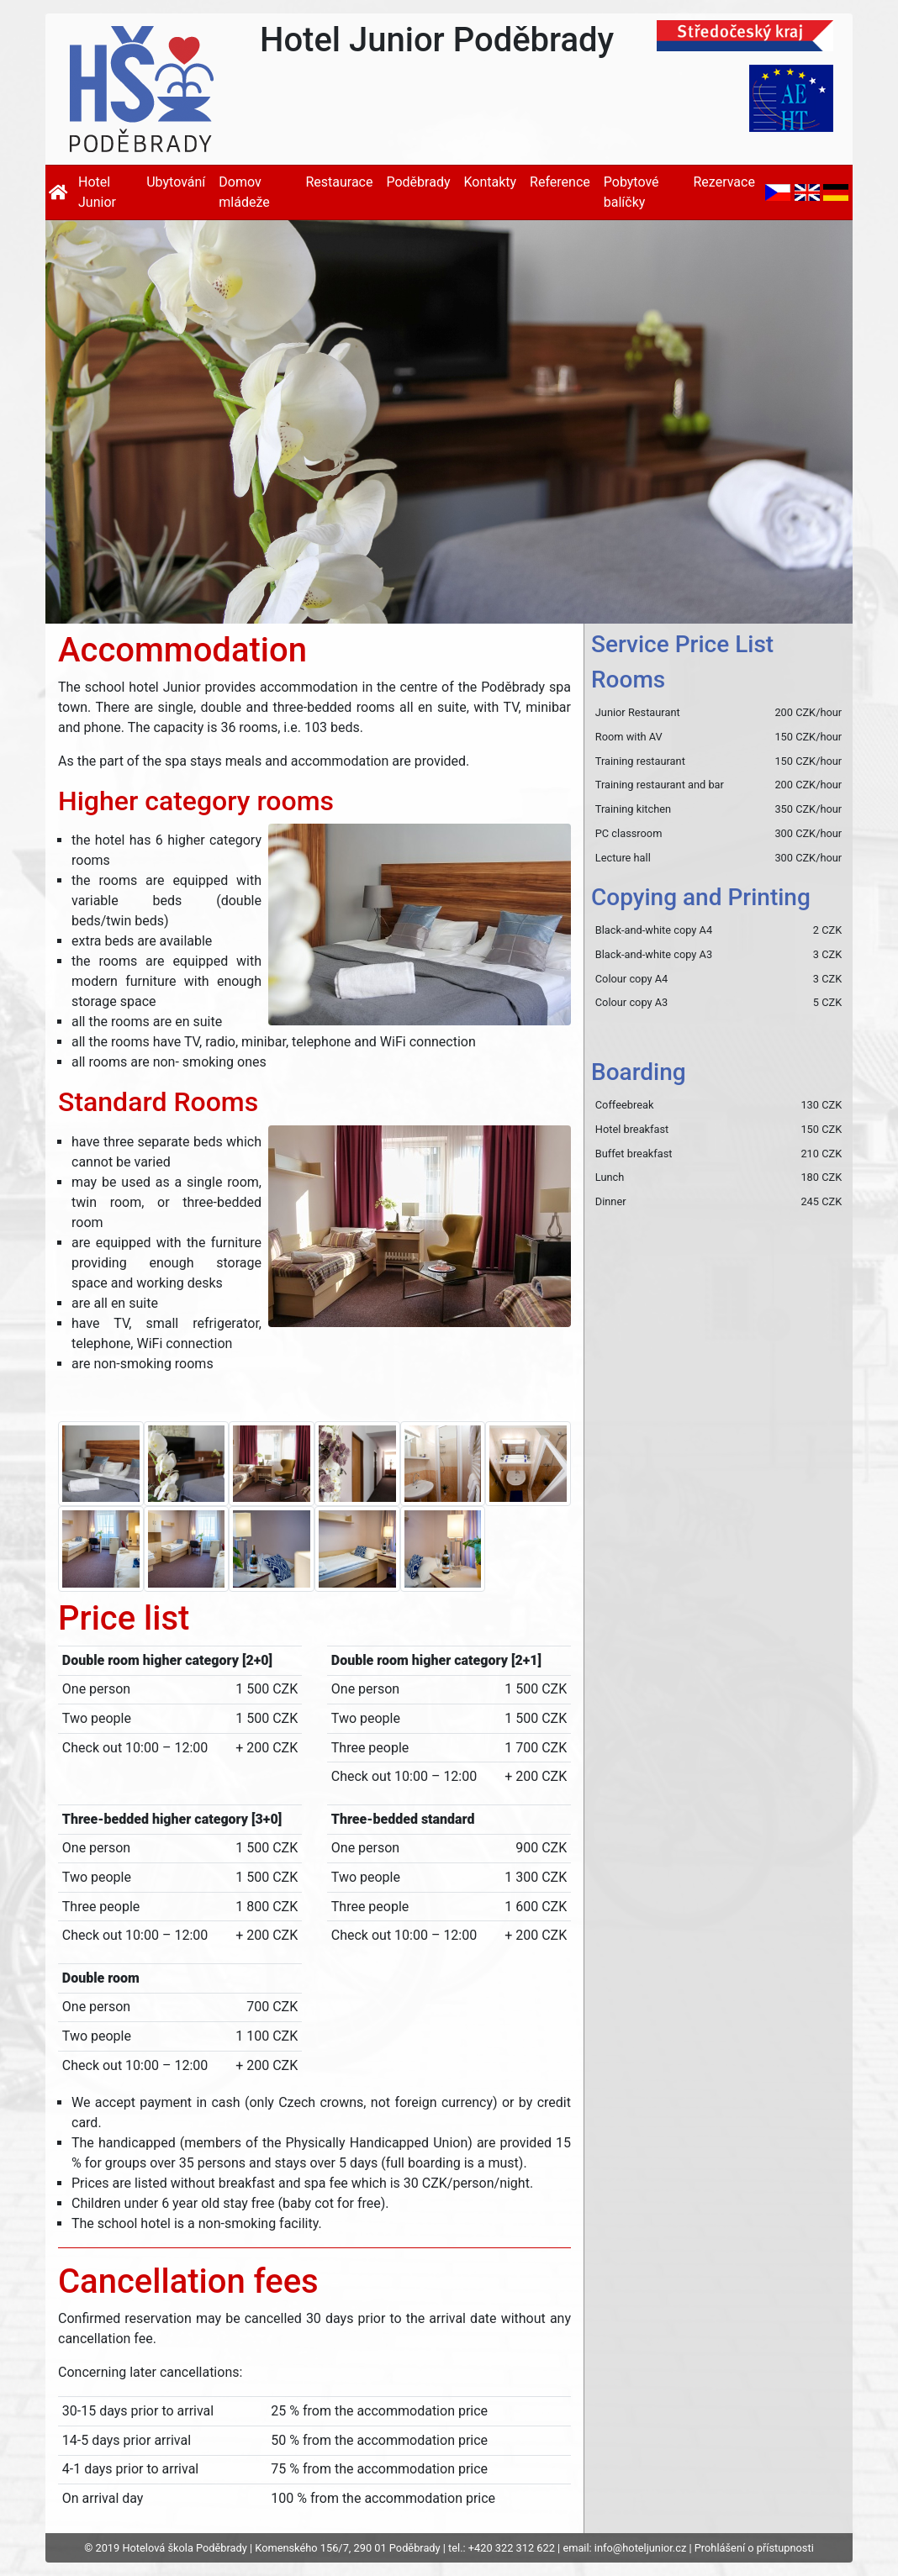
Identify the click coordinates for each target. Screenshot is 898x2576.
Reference (560, 182)
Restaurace (338, 182)
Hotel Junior (97, 192)
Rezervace (723, 182)
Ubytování (175, 182)
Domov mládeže (244, 192)
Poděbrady (418, 182)
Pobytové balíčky (631, 192)
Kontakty (489, 182)
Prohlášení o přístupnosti (754, 2548)
